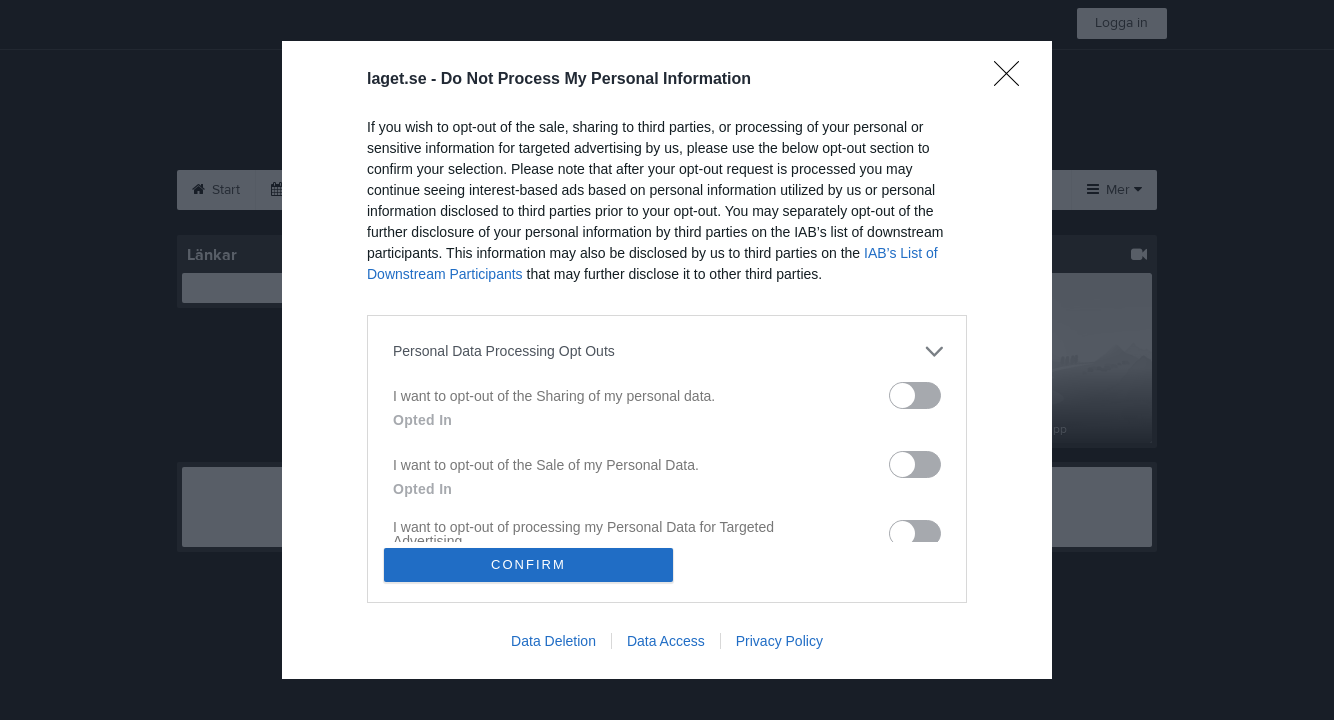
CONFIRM (529, 564)
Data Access (666, 642)
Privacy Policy (779, 642)
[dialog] (667, 360)
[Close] (1013, 79)
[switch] (915, 394)
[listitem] (667, 350)
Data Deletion (553, 642)
